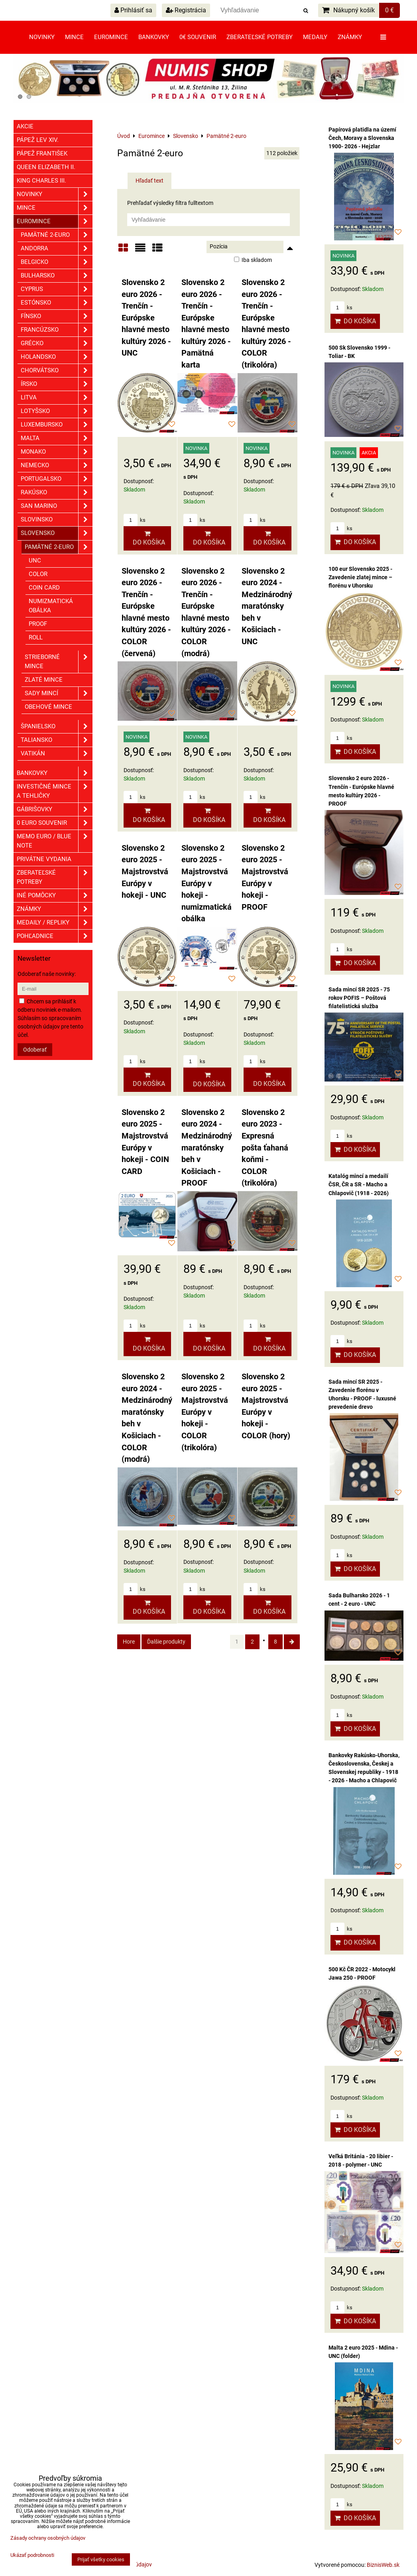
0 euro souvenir (54, 823)
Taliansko (56, 740)
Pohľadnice (54, 936)
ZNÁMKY (54, 909)
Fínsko (56, 316)
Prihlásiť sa (133, 10)
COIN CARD (44, 587)
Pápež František (42, 153)
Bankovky (153, 37)
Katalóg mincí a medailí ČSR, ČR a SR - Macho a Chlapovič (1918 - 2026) (358, 1184)
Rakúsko (56, 492)
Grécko (56, 343)
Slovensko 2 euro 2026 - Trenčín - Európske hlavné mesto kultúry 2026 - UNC (146, 318)
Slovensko (56, 533)
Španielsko (56, 726)
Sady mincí (58, 693)
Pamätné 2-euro (56, 235)
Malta (56, 438)
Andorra (56, 248)
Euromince (111, 37)
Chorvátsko (56, 370)
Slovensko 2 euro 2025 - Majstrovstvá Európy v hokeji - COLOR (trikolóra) (204, 1412)
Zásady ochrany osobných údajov (47, 2538)
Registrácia (186, 10)
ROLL (36, 637)
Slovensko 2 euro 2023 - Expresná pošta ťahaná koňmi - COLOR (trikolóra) (265, 1148)
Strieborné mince (58, 662)
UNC (35, 560)
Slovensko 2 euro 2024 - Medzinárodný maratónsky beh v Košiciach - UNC (267, 606)
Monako (56, 451)
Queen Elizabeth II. (46, 167)
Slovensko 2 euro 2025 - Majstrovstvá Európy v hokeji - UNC (145, 872)
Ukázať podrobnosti (32, 2555)
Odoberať (35, 1049)
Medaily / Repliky (54, 922)
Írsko (56, 384)
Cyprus (56, 289)
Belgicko (56, 262)
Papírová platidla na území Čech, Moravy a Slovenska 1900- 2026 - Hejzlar (362, 137)
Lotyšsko (56, 411)
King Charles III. (41, 180)
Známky (350, 37)
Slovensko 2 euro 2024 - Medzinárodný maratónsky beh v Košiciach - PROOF (206, 1148)
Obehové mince (48, 706)
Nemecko (56, 465)
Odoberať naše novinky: (47, 974)
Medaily (315, 37)
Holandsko (56, 357)
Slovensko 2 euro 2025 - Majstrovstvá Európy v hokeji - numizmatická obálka (206, 883)
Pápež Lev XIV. (38, 140)
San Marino (56, 506)
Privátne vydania (44, 859)
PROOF (38, 623)
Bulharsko (56, 275)
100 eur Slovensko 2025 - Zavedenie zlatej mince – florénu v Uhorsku (360, 577)
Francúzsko (56, 329)
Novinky (42, 37)
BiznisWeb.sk (383, 2565)
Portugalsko (56, 479)
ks (135, 520)
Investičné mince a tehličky (54, 791)
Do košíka (147, 538)
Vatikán (56, 753)
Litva (56, 397)
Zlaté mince (44, 679)
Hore (129, 1641)
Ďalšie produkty (166, 1641)
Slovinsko (56, 519)
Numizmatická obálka (51, 606)
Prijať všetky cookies (100, 2559)
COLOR (38, 574)
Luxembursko (56, 424)
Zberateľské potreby (259, 37)
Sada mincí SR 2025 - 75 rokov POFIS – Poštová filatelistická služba (359, 997)
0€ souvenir (197, 37)
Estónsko (56, 302)
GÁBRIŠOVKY (54, 809)
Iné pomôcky (54, 895)
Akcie (25, 126)
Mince (74, 37)
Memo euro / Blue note (54, 841)
